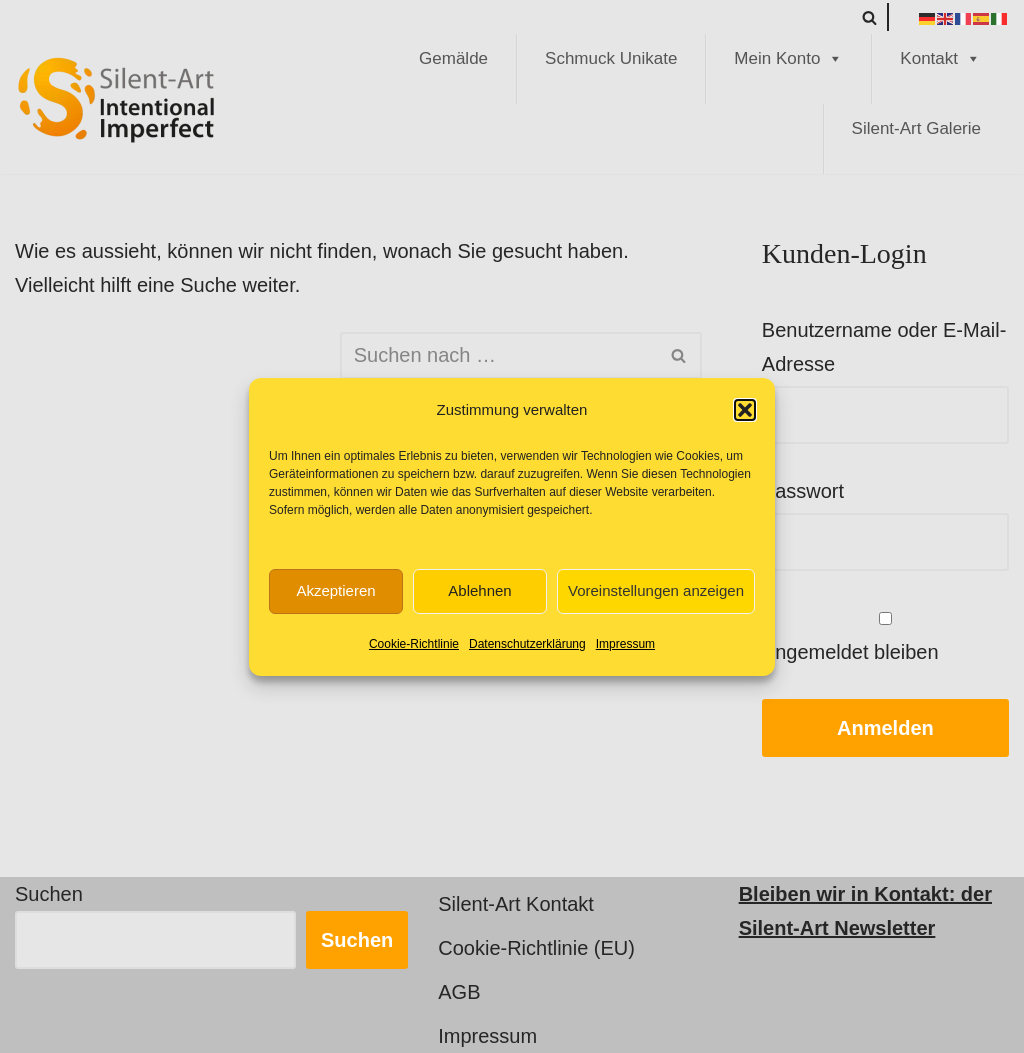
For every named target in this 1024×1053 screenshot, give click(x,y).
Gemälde (453, 58)
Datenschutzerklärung (527, 644)
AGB (459, 992)
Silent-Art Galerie (916, 128)
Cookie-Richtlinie (414, 644)
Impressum (625, 644)
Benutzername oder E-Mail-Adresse (884, 347)
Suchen (49, 894)
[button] (745, 410)
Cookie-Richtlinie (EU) (536, 948)
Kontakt (940, 59)
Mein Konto (788, 59)
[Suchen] (869, 17)
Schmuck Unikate (611, 58)
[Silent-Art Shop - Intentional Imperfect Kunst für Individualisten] (115, 100)
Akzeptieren (335, 590)
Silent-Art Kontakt (516, 904)
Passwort (803, 491)
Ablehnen (479, 590)
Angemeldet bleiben (885, 637)
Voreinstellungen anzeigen (656, 590)
